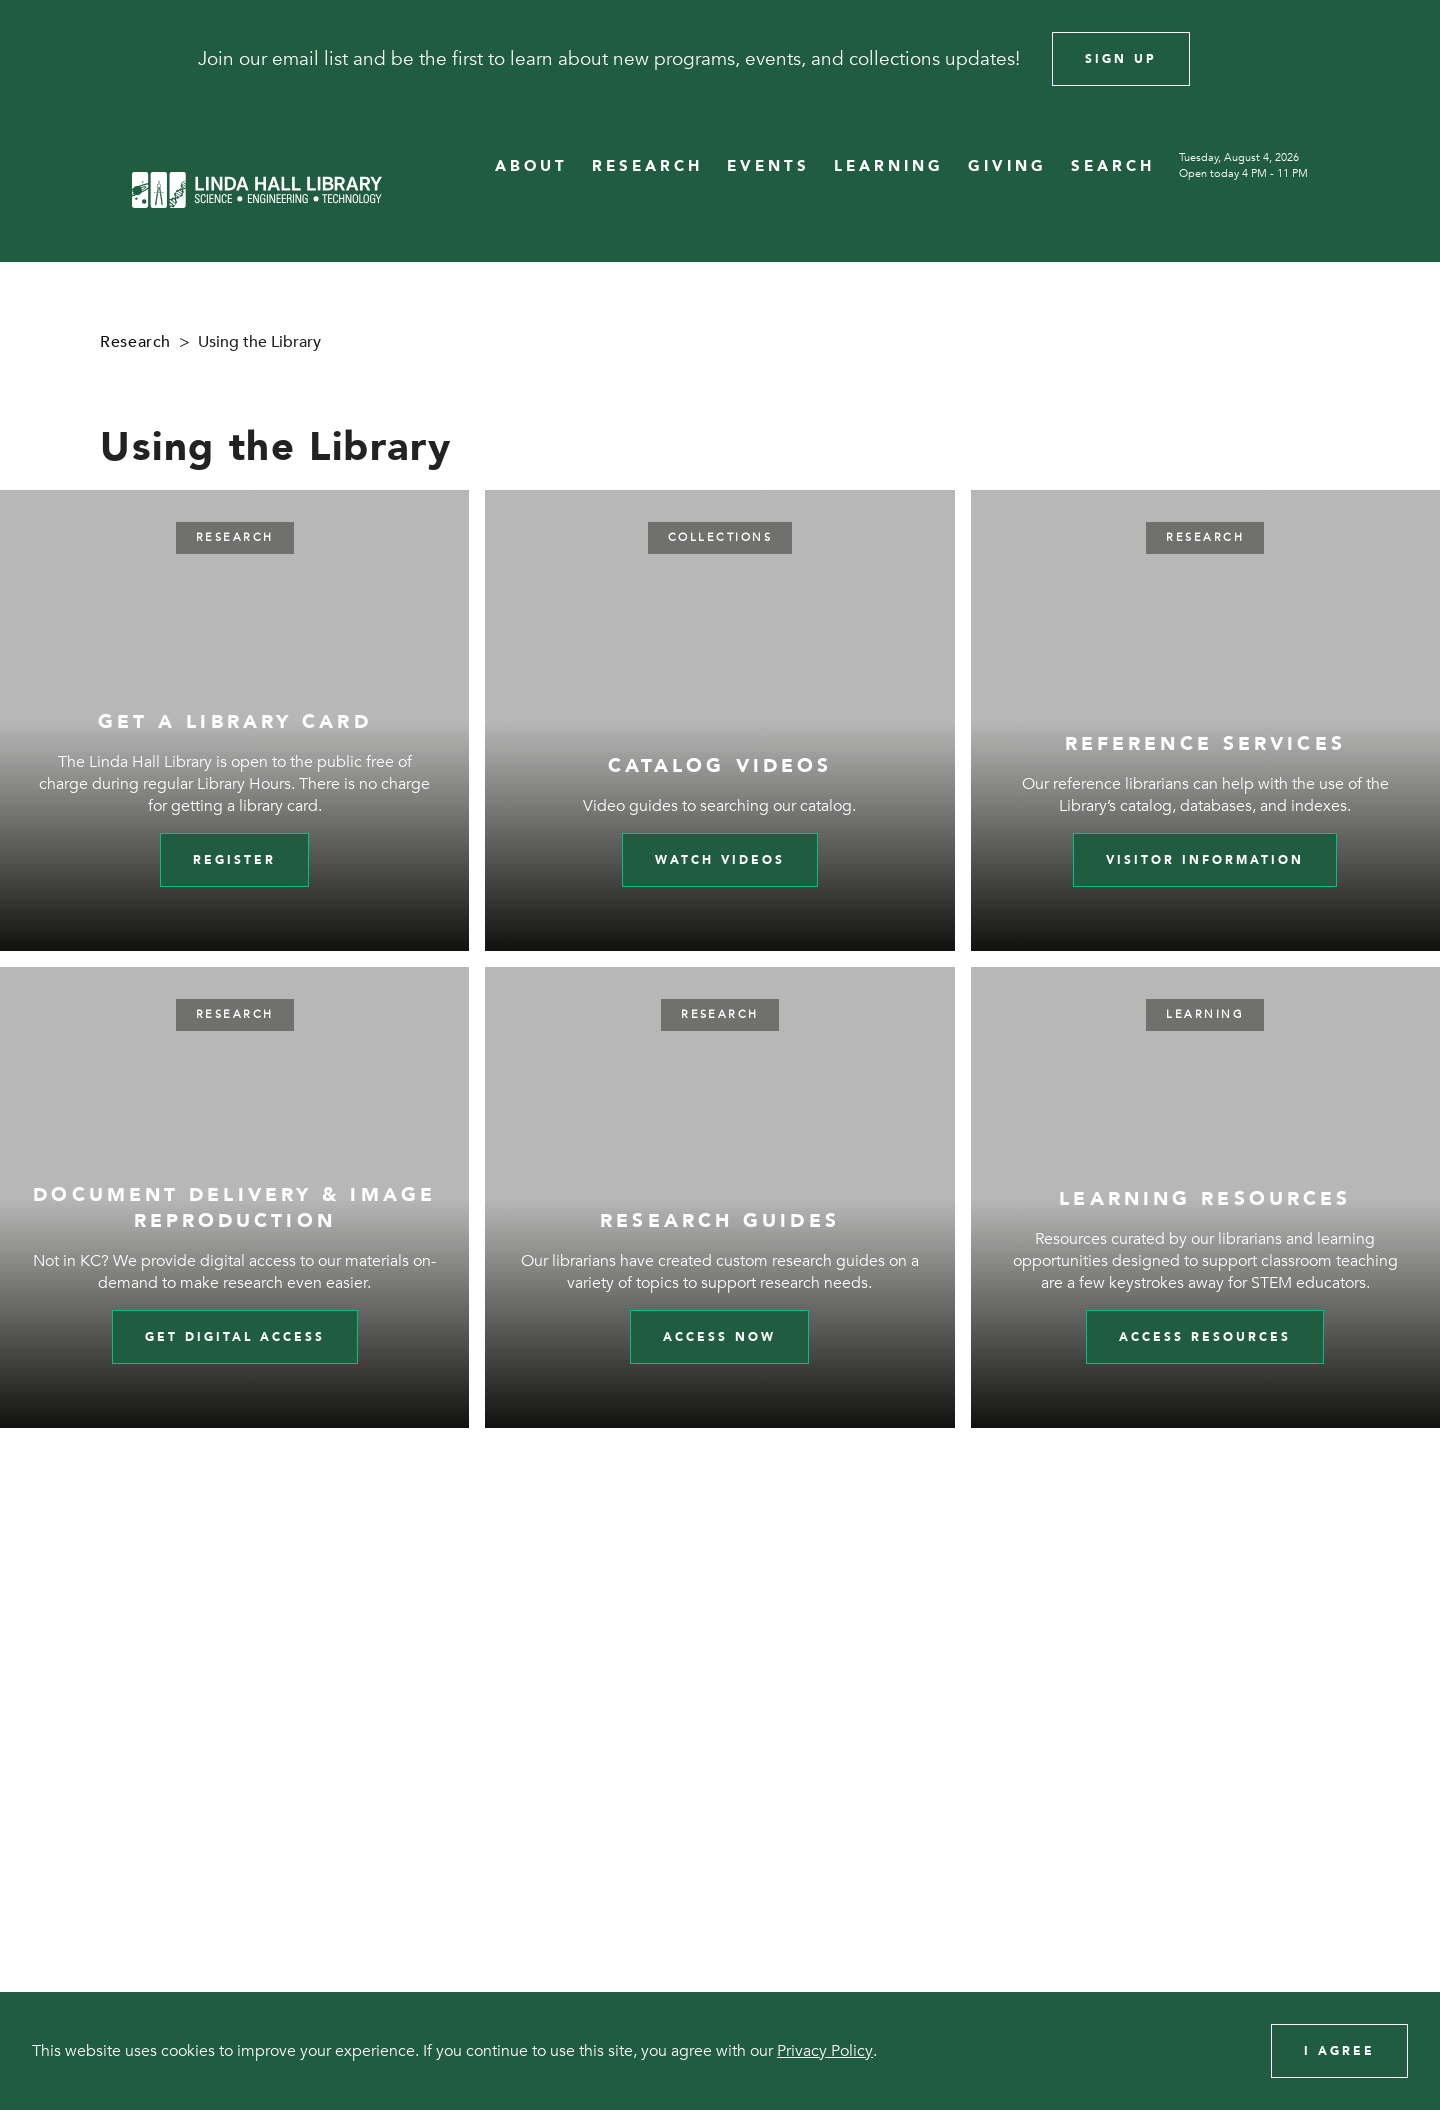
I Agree (1339, 2051)
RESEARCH (647, 166)
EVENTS (768, 166)
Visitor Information (1205, 860)
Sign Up (1121, 59)
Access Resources (1205, 1337)
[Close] (1398, 59)
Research (135, 342)
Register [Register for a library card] (234, 860)
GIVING (1007, 166)
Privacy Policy (825, 2051)
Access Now (719, 1337)
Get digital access (235, 1337)
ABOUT (531, 166)
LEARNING (889, 166)
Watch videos (720, 860)
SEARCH (1113, 166)
